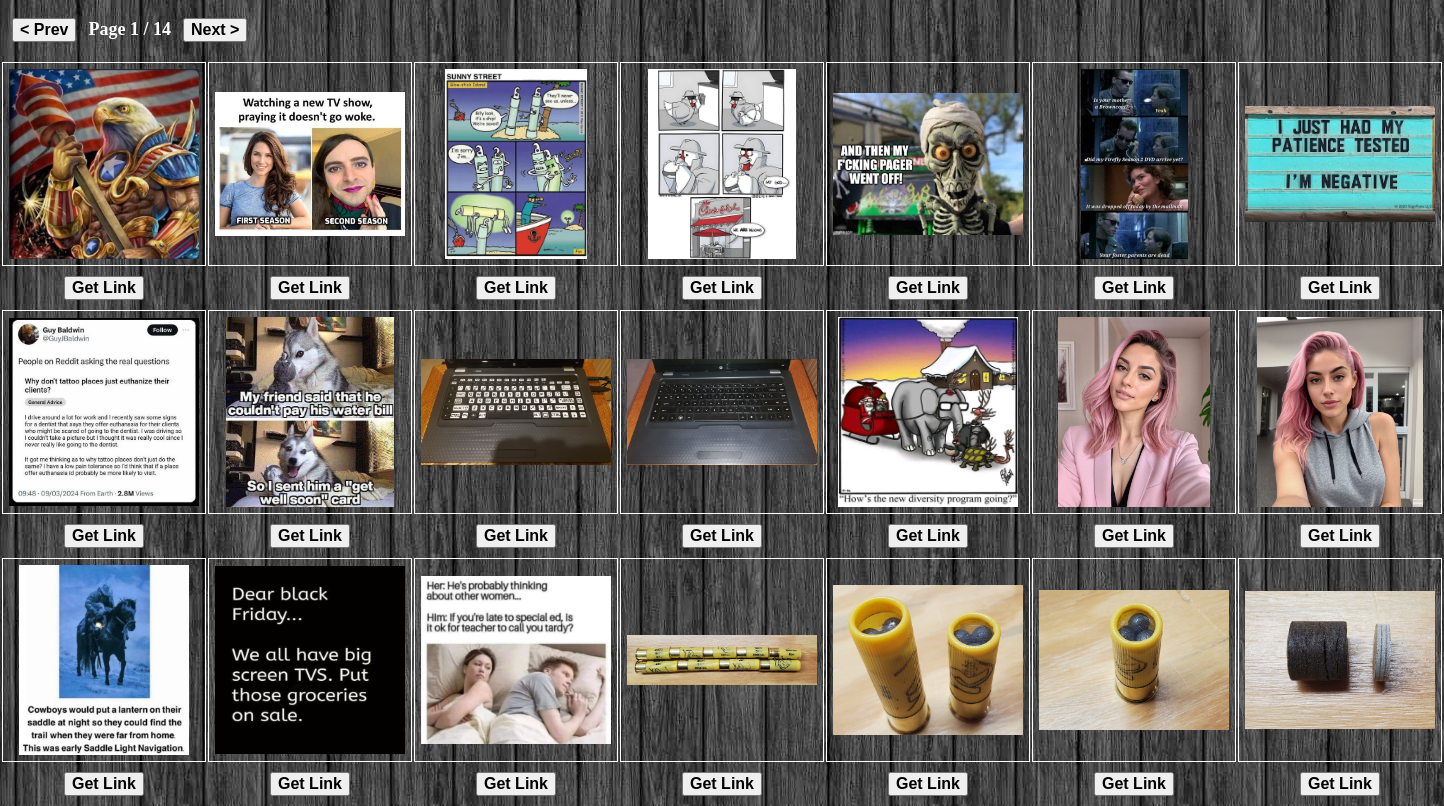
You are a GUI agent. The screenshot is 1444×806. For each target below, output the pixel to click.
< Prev (44, 29)
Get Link (104, 287)
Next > (215, 29)
